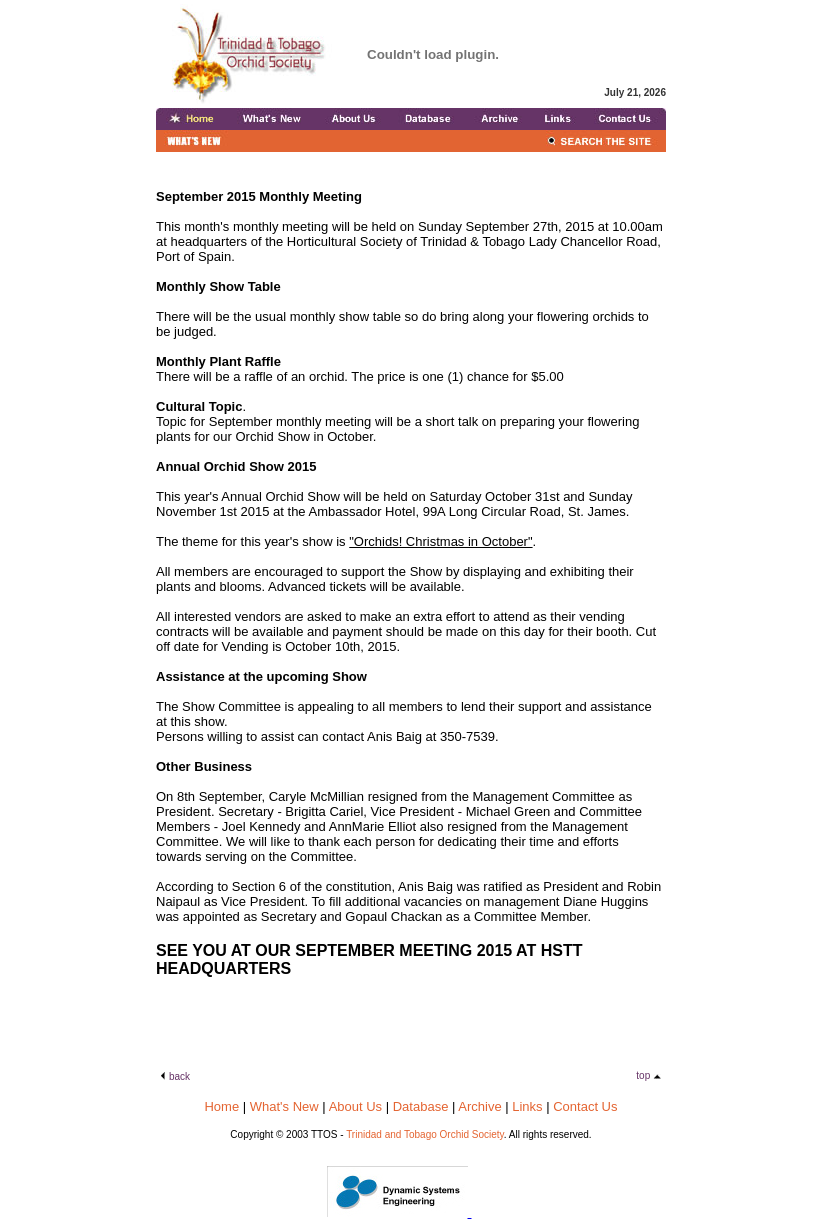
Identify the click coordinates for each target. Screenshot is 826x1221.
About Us (355, 1106)
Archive (479, 1106)
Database (421, 1106)
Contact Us (585, 1106)
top (644, 1075)
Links (527, 1106)
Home (221, 1106)
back (179, 1076)
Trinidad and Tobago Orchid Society (425, 1134)
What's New (284, 1106)
